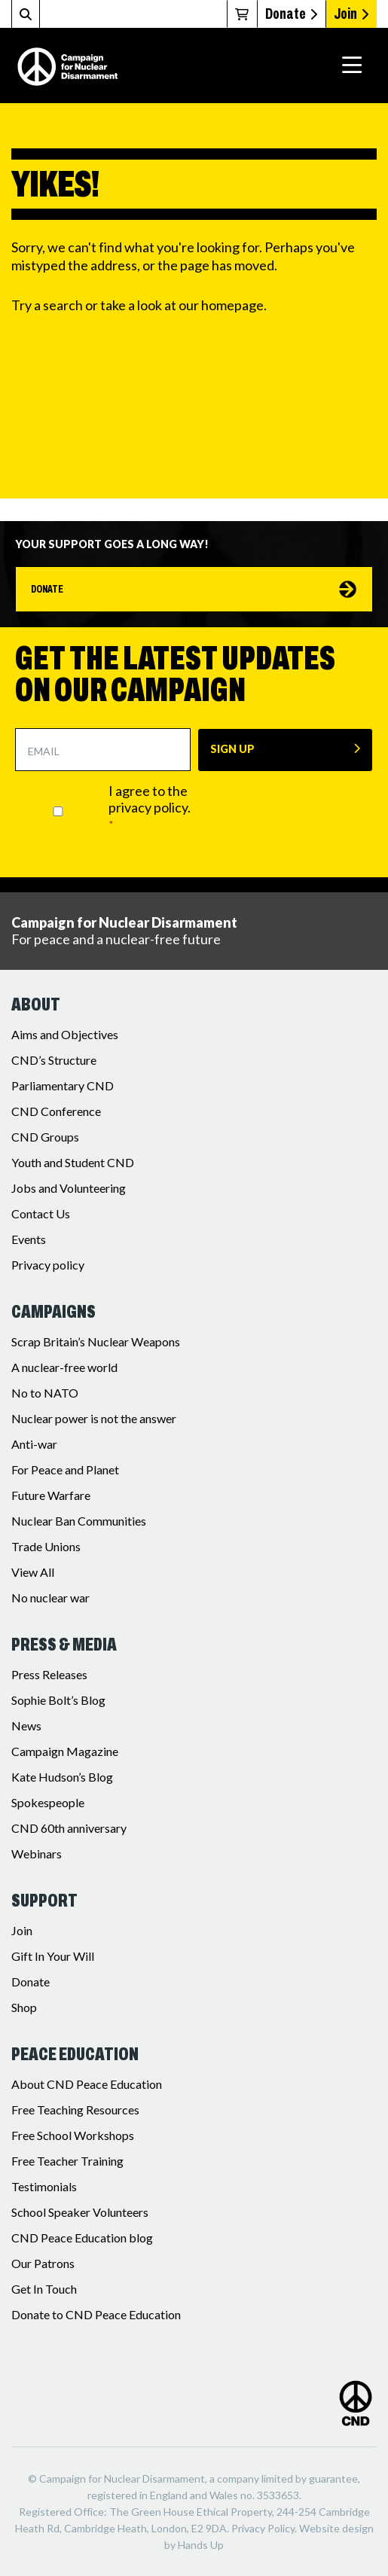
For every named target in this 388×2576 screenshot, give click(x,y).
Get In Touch (44, 2289)
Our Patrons (43, 2263)
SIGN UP (232, 748)
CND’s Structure (53, 1060)
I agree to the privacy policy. (149, 807)
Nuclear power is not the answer (93, 1418)
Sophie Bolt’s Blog (58, 1700)
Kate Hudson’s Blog (62, 1777)
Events (28, 1239)
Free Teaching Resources (75, 2109)
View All (32, 1572)
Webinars (36, 1853)
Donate (291, 13)
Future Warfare (50, 1495)
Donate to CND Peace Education (96, 2314)
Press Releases (49, 1674)
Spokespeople (47, 1802)
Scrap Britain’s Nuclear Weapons (95, 1341)
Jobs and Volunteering (68, 1188)
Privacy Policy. (264, 2528)
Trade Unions (46, 1546)
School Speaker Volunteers (79, 2212)
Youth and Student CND (72, 1162)
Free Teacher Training (67, 2161)
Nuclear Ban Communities (78, 1521)
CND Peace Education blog (82, 2237)
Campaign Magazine (64, 1751)
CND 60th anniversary (69, 1828)
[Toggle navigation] (352, 65)
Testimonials (44, 2186)
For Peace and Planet (65, 1469)
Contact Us (40, 1213)
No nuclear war (50, 1597)
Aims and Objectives (64, 1034)
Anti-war (34, 1444)
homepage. (234, 305)
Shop (24, 2007)
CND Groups (45, 1136)
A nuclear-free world (64, 1367)
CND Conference (56, 1111)
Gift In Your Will (52, 1956)
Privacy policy (47, 1265)
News (26, 1725)
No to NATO (44, 1393)
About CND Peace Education (86, 2084)
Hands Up (201, 2544)
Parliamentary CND (62, 1085)
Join (351, 13)
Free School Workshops (72, 2135)
